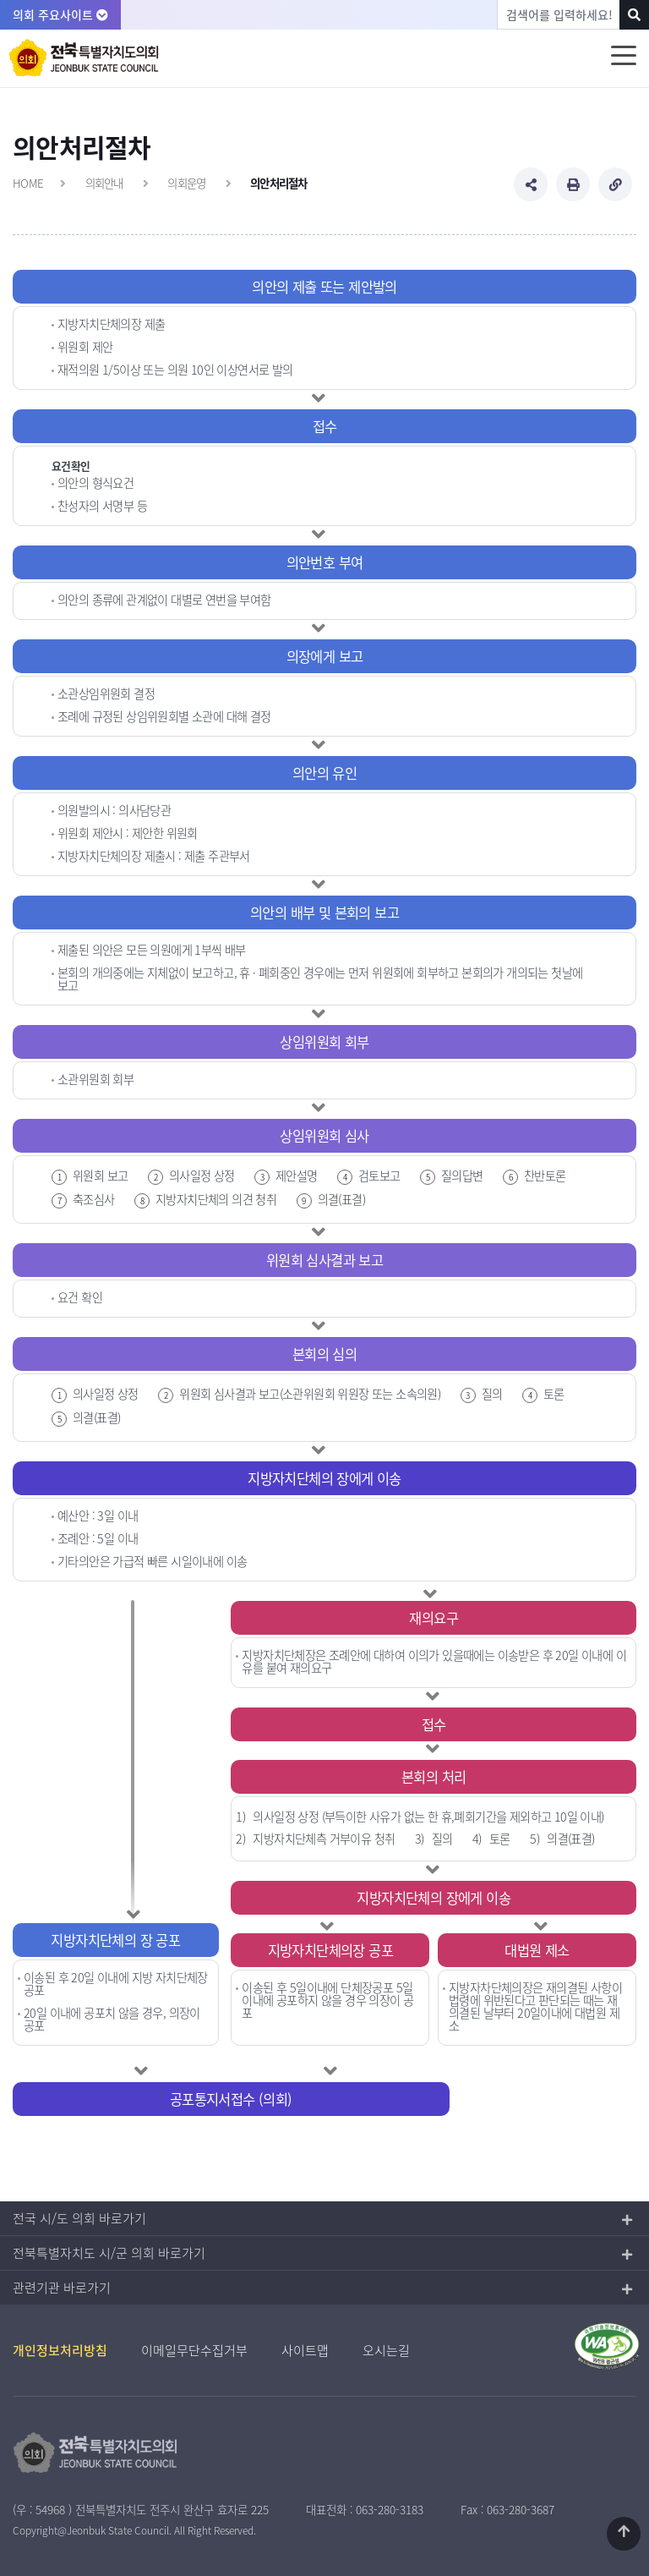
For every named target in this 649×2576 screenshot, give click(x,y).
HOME (28, 182)
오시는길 (386, 2350)
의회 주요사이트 (60, 14)
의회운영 (186, 182)
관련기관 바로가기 (62, 2287)
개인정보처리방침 (60, 2350)
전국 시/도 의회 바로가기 (79, 2218)
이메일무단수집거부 (194, 2350)
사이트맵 (305, 2350)
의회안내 (104, 182)
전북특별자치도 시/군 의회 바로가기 (109, 2253)
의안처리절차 (279, 182)
